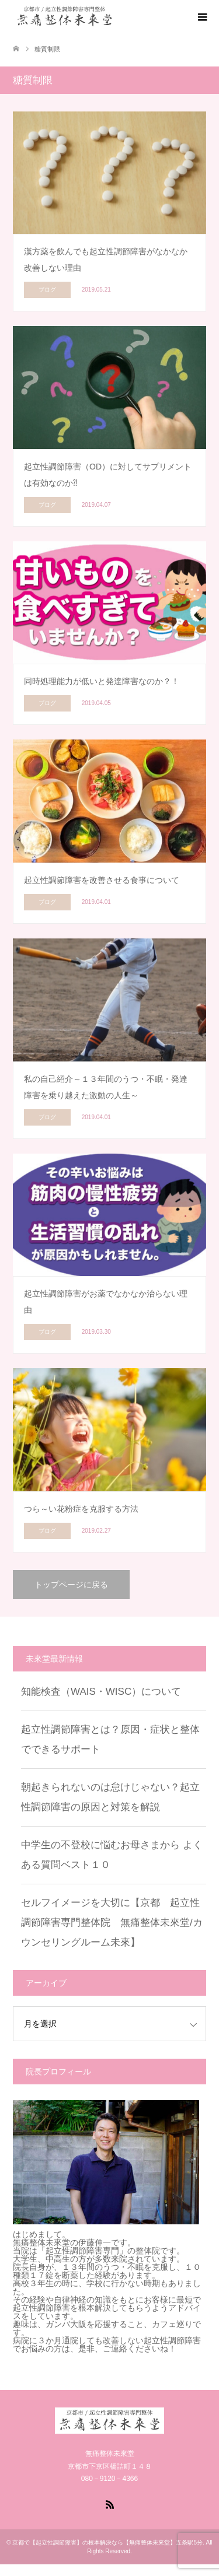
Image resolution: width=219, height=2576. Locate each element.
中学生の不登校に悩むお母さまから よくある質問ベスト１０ (112, 1854)
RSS (109, 2503)
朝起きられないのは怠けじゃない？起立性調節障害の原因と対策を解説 (110, 1797)
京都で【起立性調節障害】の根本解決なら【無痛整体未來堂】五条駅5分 (107, 2542)
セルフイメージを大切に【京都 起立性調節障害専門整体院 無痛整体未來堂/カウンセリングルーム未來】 (112, 1922)
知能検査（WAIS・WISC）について (101, 1691)
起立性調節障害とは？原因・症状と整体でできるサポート (110, 1739)
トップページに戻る (71, 1584)
